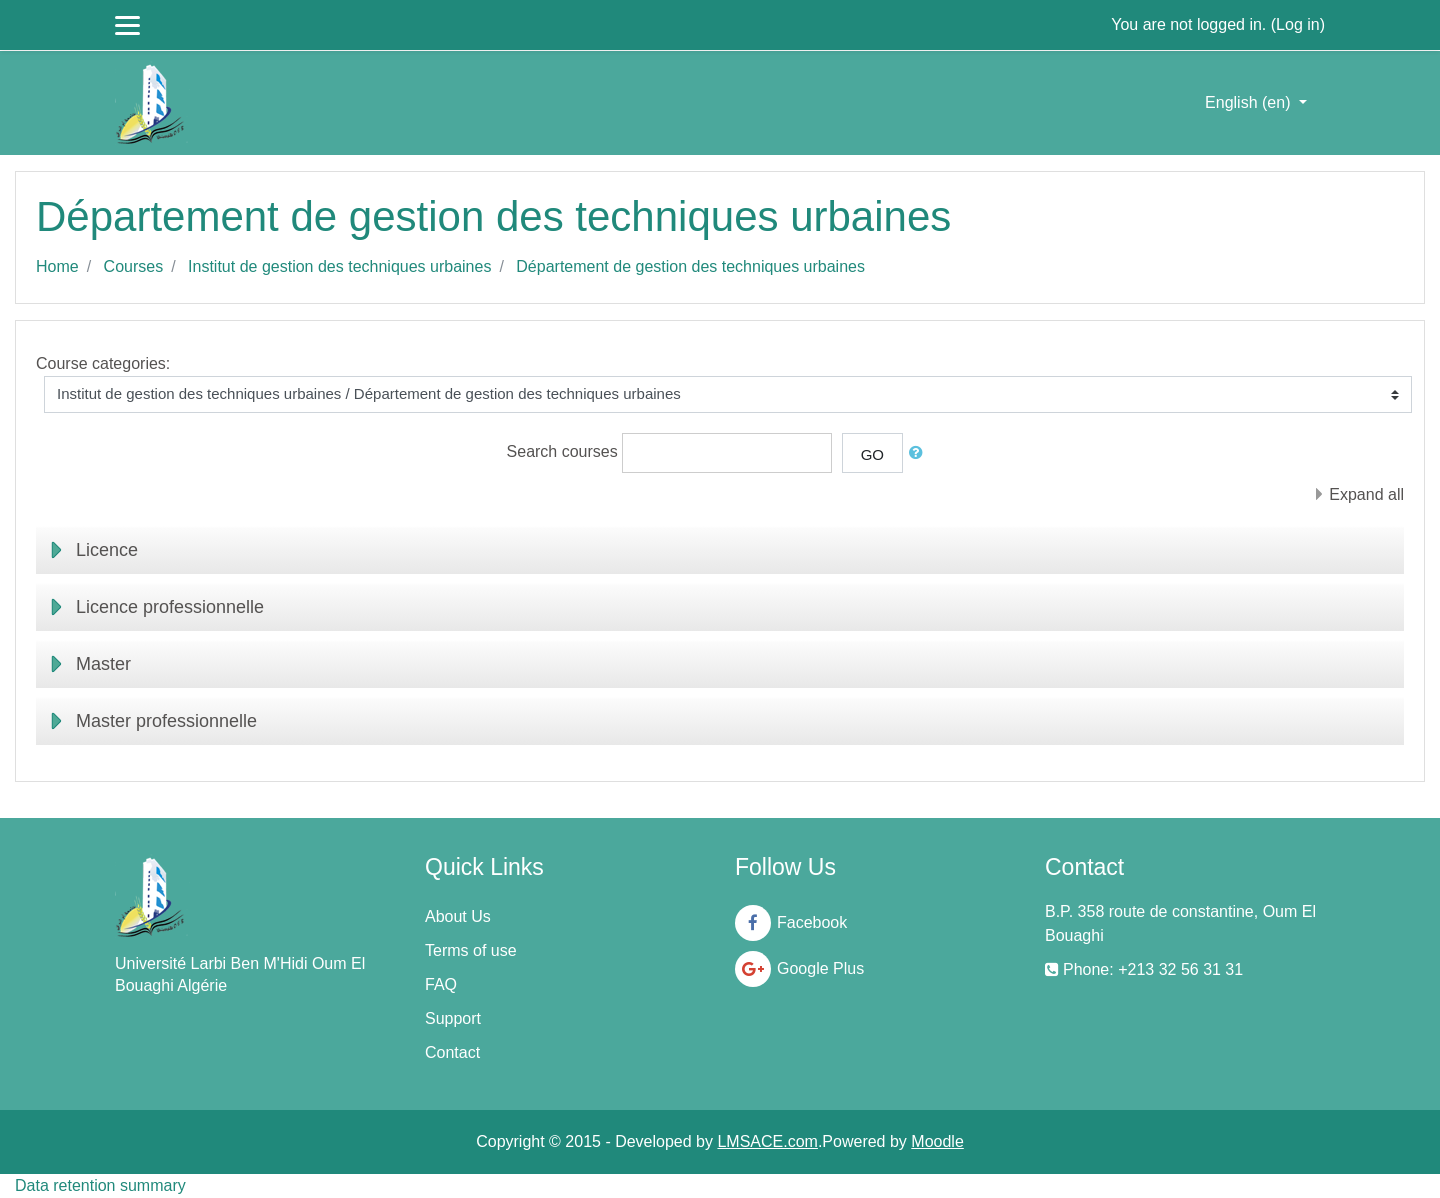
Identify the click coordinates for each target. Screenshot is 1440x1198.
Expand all (1366, 494)
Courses (134, 266)
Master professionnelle (166, 721)
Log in (1298, 24)
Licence (107, 550)
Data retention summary (100, 1185)
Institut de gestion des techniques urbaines (339, 266)
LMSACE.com (767, 1141)
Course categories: (103, 363)
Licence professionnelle (170, 607)
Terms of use (471, 950)
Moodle (937, 1141)
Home (57, 266)
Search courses (562, 451)
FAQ (441, 984)
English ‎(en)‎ (1250, 102)
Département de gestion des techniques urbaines (690, 266)
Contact (452, 1052)
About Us (458, 916)
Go (872, 454)
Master (103, 664)
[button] (920, 453)
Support (453, 1018)
